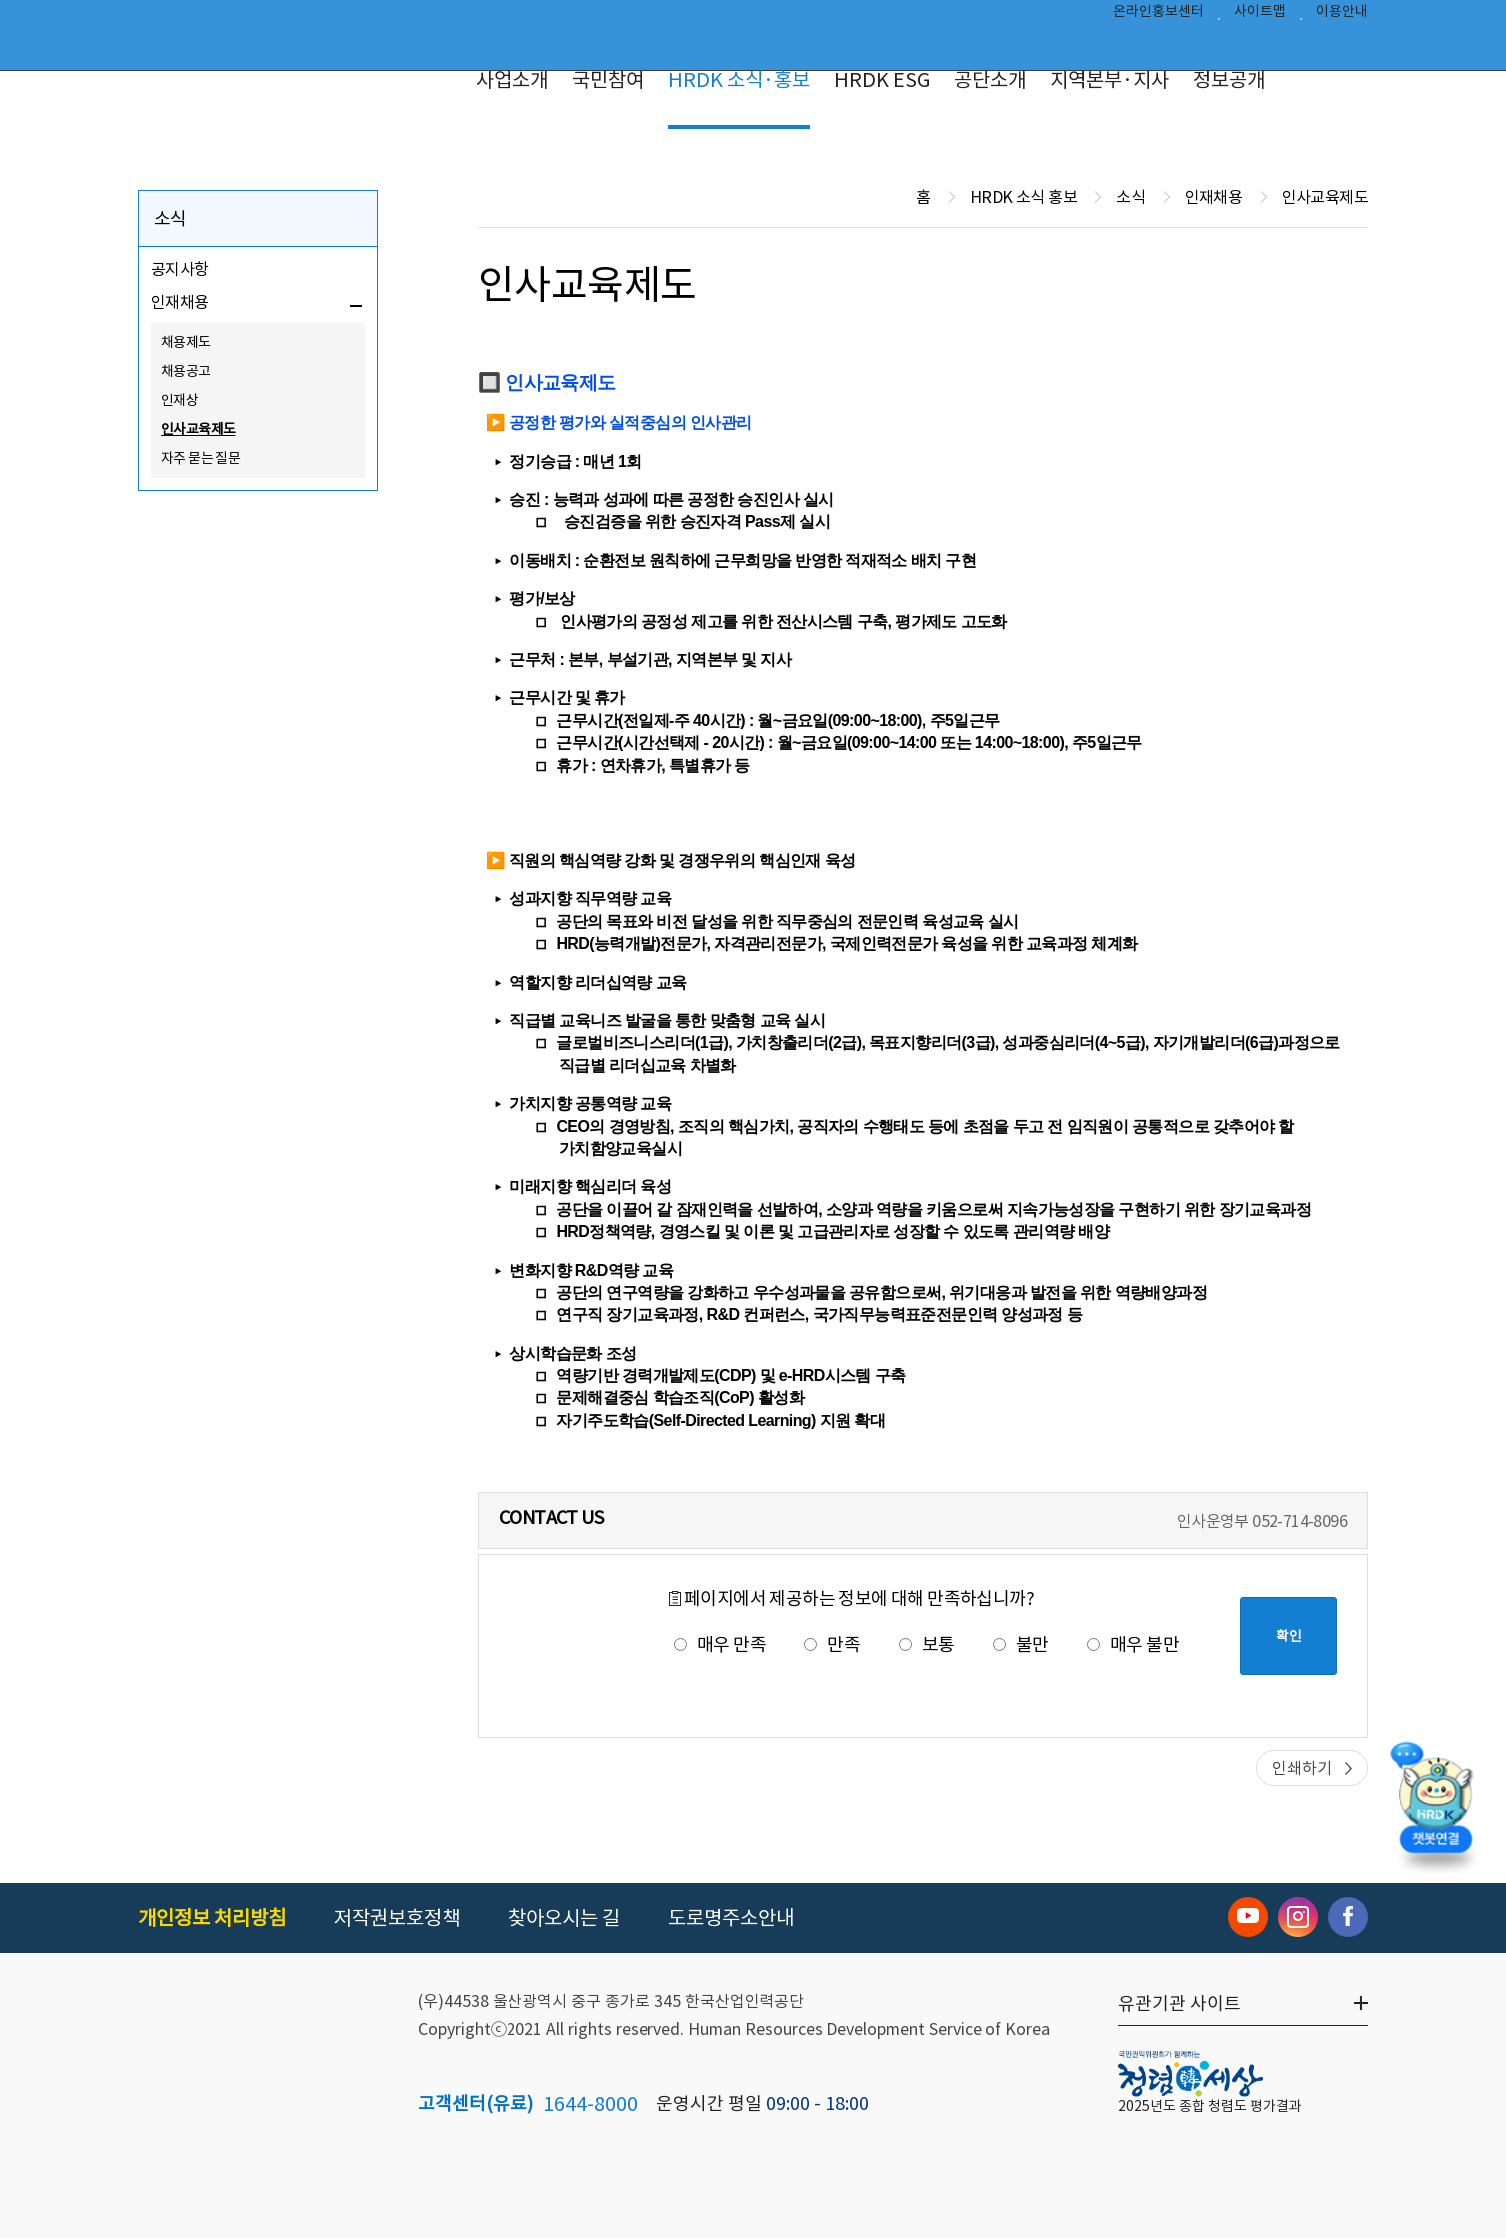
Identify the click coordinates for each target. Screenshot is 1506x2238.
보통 (927, 1644)
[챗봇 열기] (1436, 1809)
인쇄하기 (1302, 1768)
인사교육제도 (198, 429)
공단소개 (990, 80)
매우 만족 (720, 1644)
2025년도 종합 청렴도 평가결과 (1210, 2106)
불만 (1021, 1644)
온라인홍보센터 (1158, 16)
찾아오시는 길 (564, 1918)
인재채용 (180, 302)
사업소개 (512, 80)
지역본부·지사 (1109, 80)
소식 (170, 218)
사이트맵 (1260, 16)
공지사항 (180, 269)
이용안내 (1342, 16)
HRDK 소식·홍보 (739, 80)
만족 (832, 1644)
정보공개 (1229, 80)
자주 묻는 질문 (200, 458)
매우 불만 (1133, 1644)
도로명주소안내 (731, 1918)
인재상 (179, 400)
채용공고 (186, 371)
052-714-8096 (1299, 1521)
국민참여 (608, 80)
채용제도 (186, 342)
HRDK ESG (882, 80)
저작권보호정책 (397, 1918)
